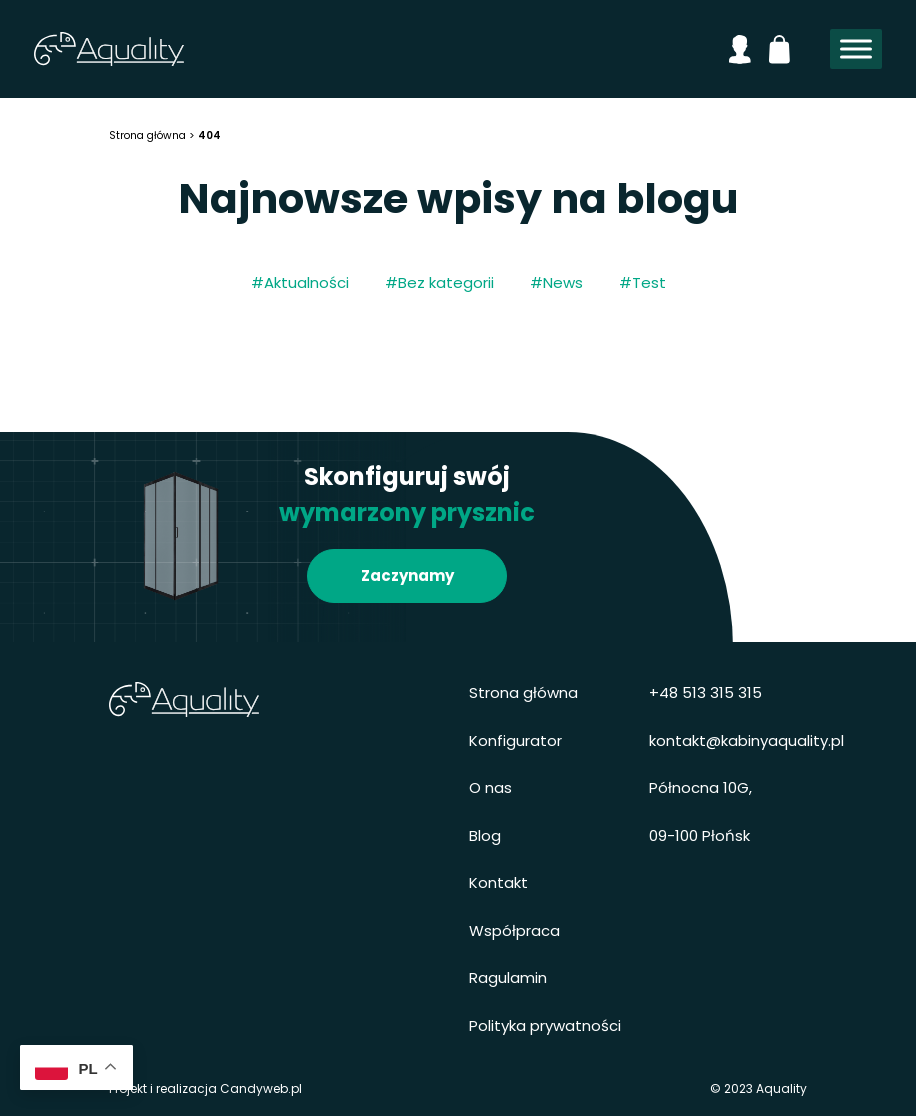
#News (556, 282)
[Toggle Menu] (856, 49)
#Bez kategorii (439, 282)
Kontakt (498, 882)
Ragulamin (508, 977)
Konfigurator (515, 740)
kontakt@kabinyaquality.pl (746, 740)
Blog (485, 835)
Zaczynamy (407, 575)
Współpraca (514, 930)
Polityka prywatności (545, 1025)
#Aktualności (300, 282)
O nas (490, 787)
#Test (642, 282)
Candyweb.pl (261, 1088)
